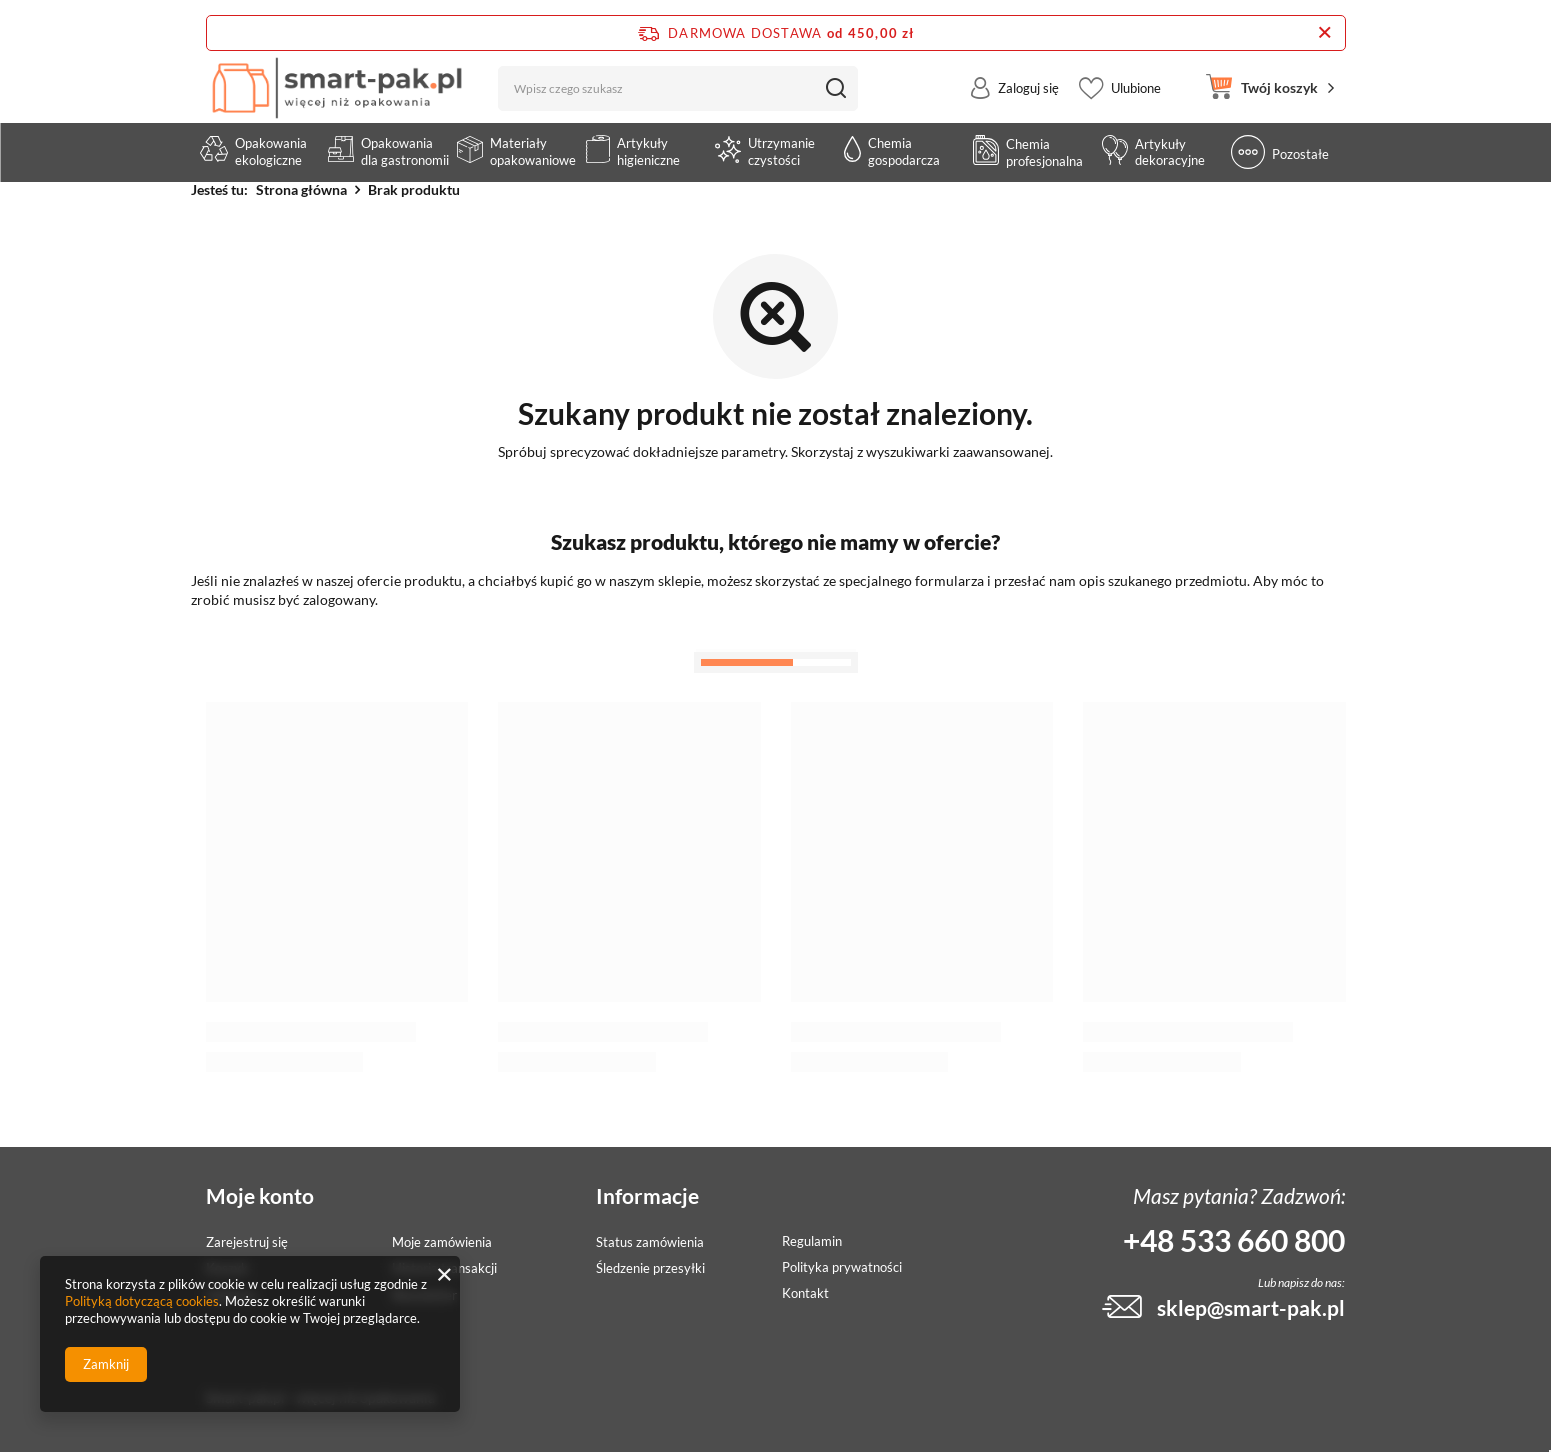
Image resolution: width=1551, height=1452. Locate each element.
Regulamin (812, 1241)
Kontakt (805, 1293)
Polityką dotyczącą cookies (142, 1301)
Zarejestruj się (247, 1242)
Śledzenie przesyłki (650, 1268)
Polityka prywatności (842, 1267)
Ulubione (1136, 104)
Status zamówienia (650, 1242)
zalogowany (339, 599)
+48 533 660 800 (1234, 1240)
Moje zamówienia (442, 1242)
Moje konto (260, 1195)
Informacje (647, 1195)
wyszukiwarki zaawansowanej (958, 451)
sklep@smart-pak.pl (1251, 1307)
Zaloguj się (1028, 104)
